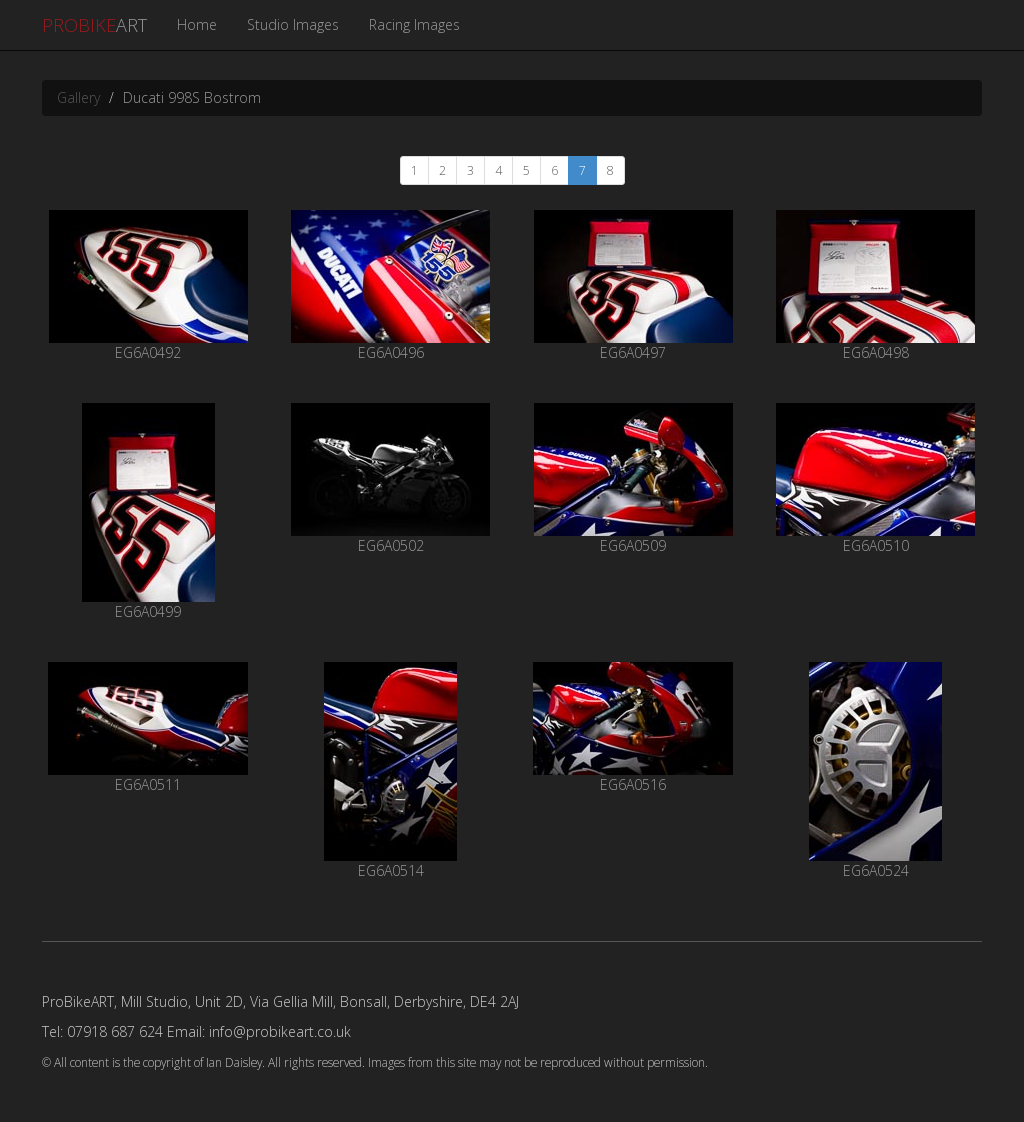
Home (197, 24)
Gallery (78, 97)
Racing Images (414, 24)
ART (94, 25)
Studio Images (293, 24)
